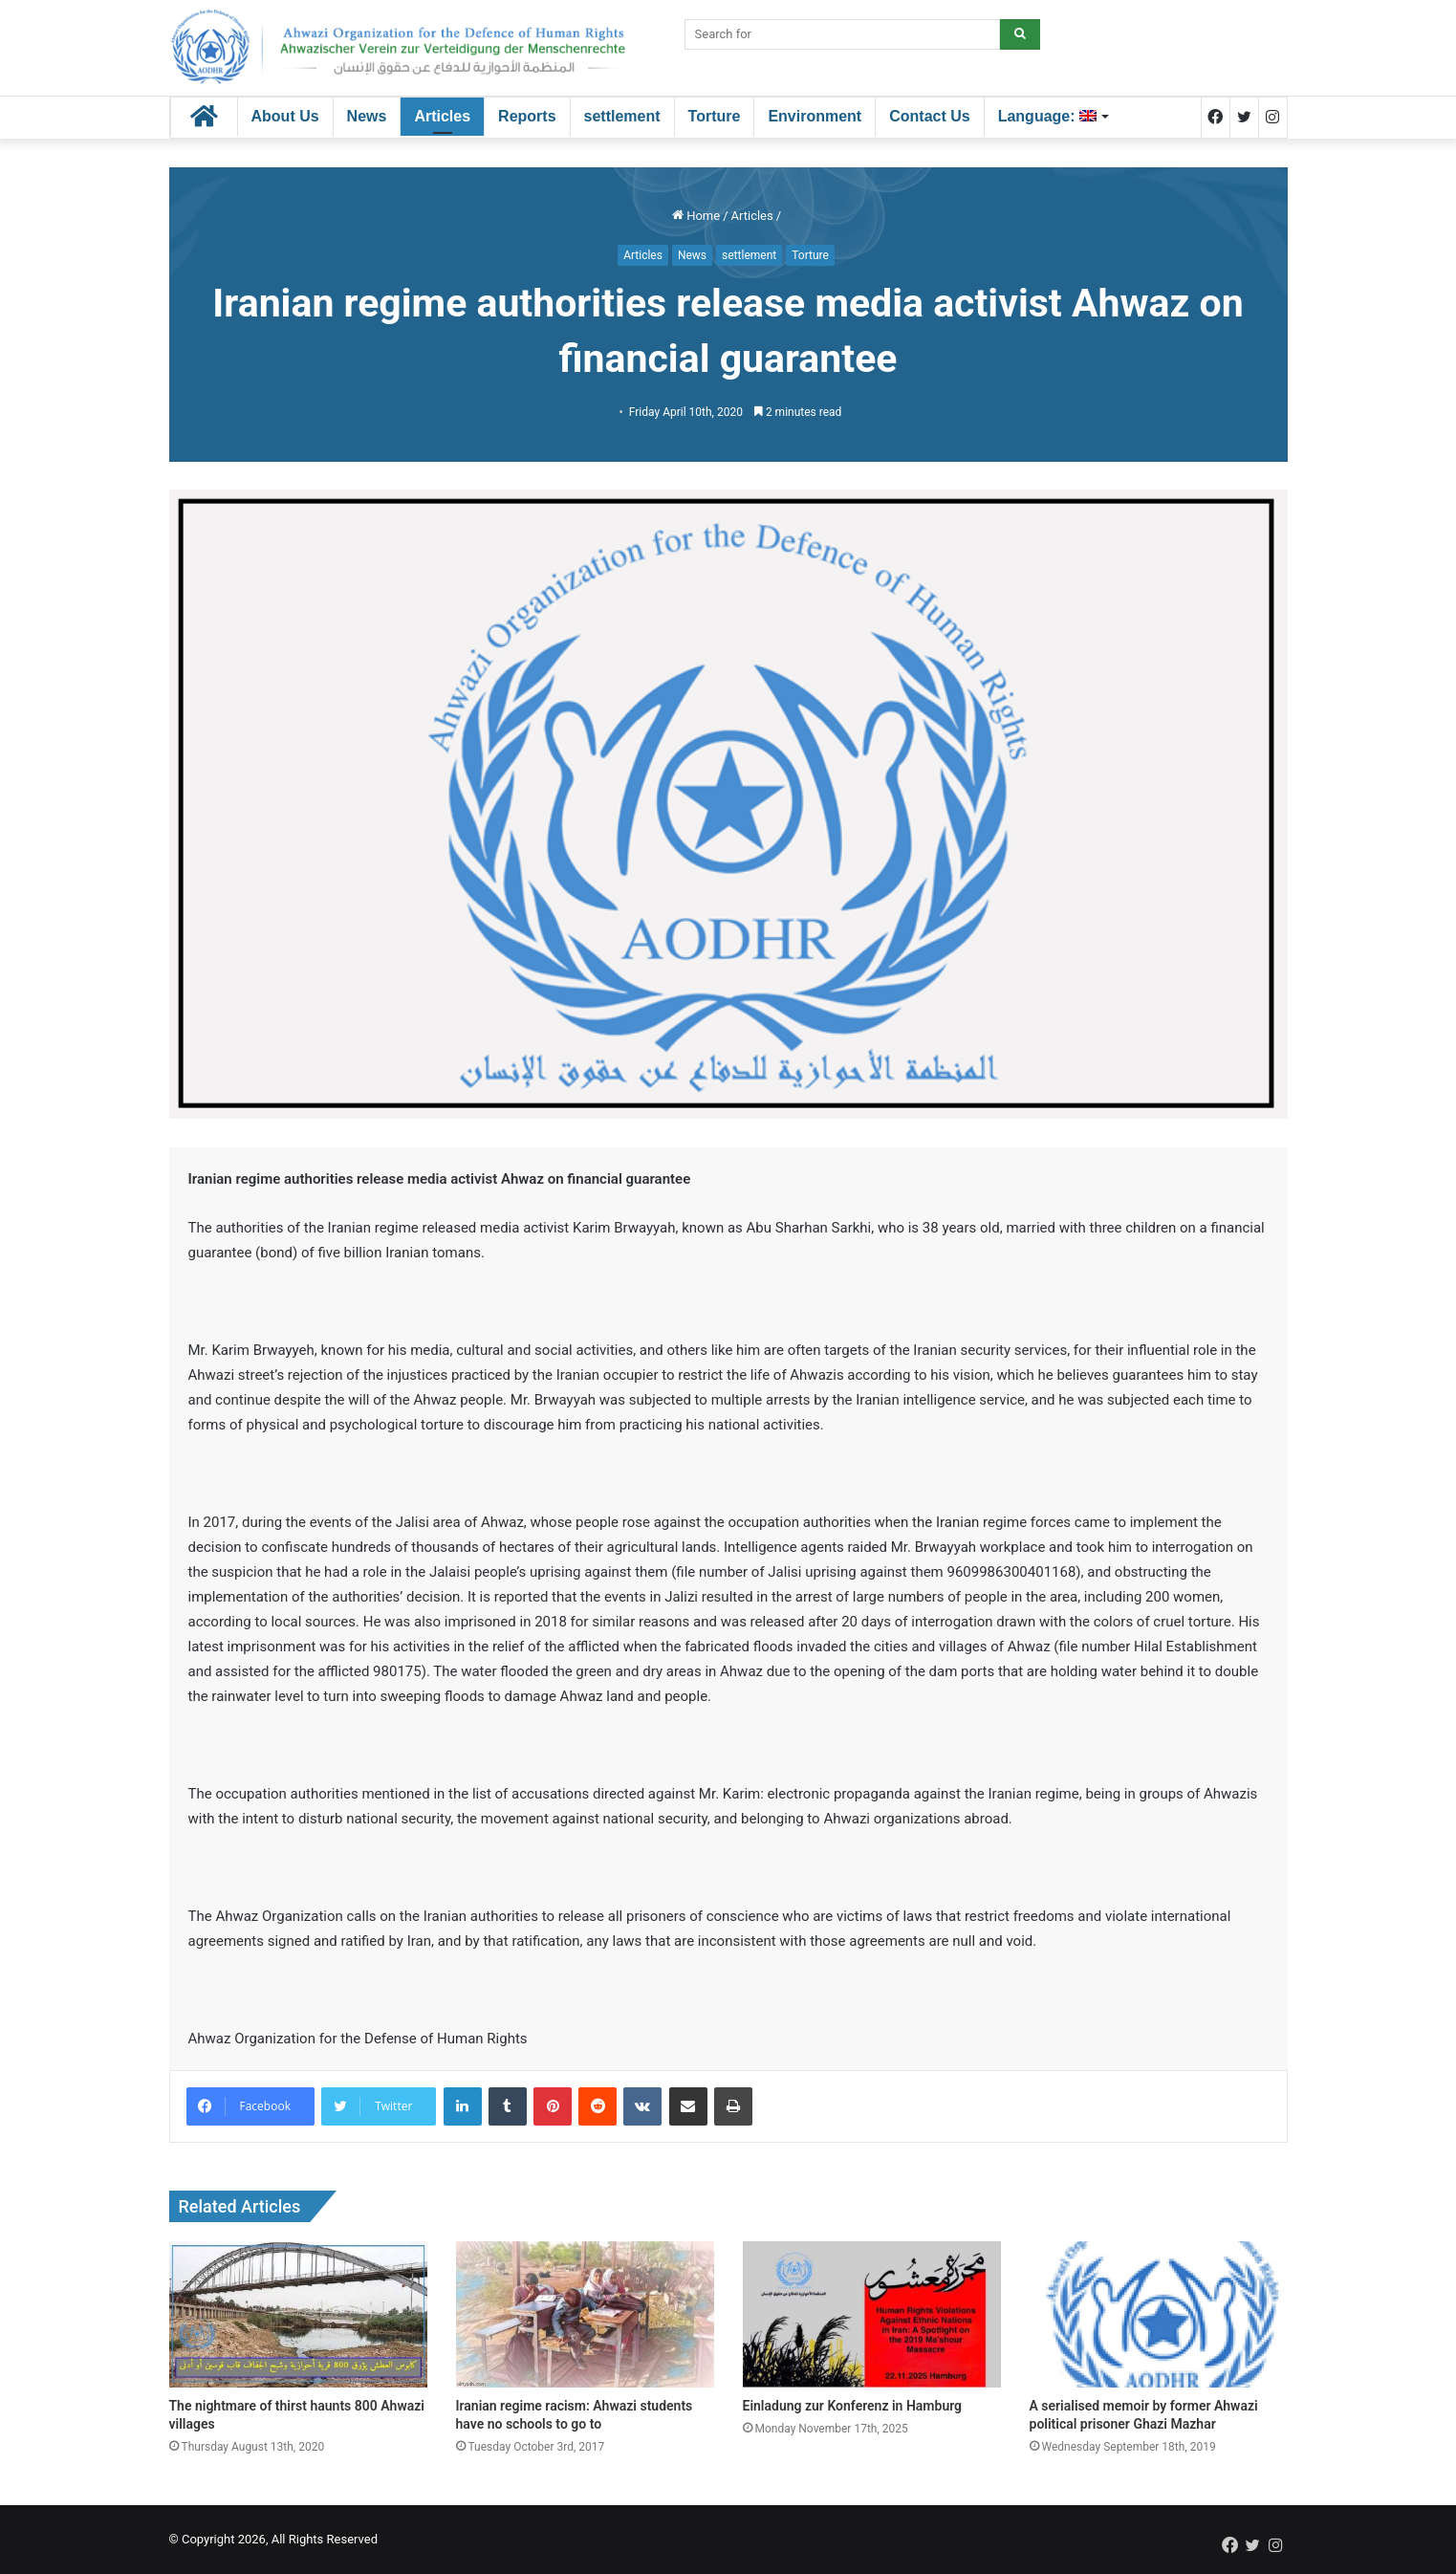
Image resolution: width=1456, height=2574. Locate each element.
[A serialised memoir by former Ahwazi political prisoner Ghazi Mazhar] (1159, 2314)
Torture (714, 116)
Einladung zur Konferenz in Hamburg (853, 2405)
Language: (1047, 116)
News (367, 116)
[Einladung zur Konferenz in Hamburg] (872, 2314)
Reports (526, 116)
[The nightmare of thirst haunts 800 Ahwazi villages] (298, 2314)
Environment (814, 116)
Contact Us (929, 116)
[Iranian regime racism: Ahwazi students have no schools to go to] (585, 2314)
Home (696, 215)
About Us (285, 116)
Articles (442, 116)
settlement (622, 116)
